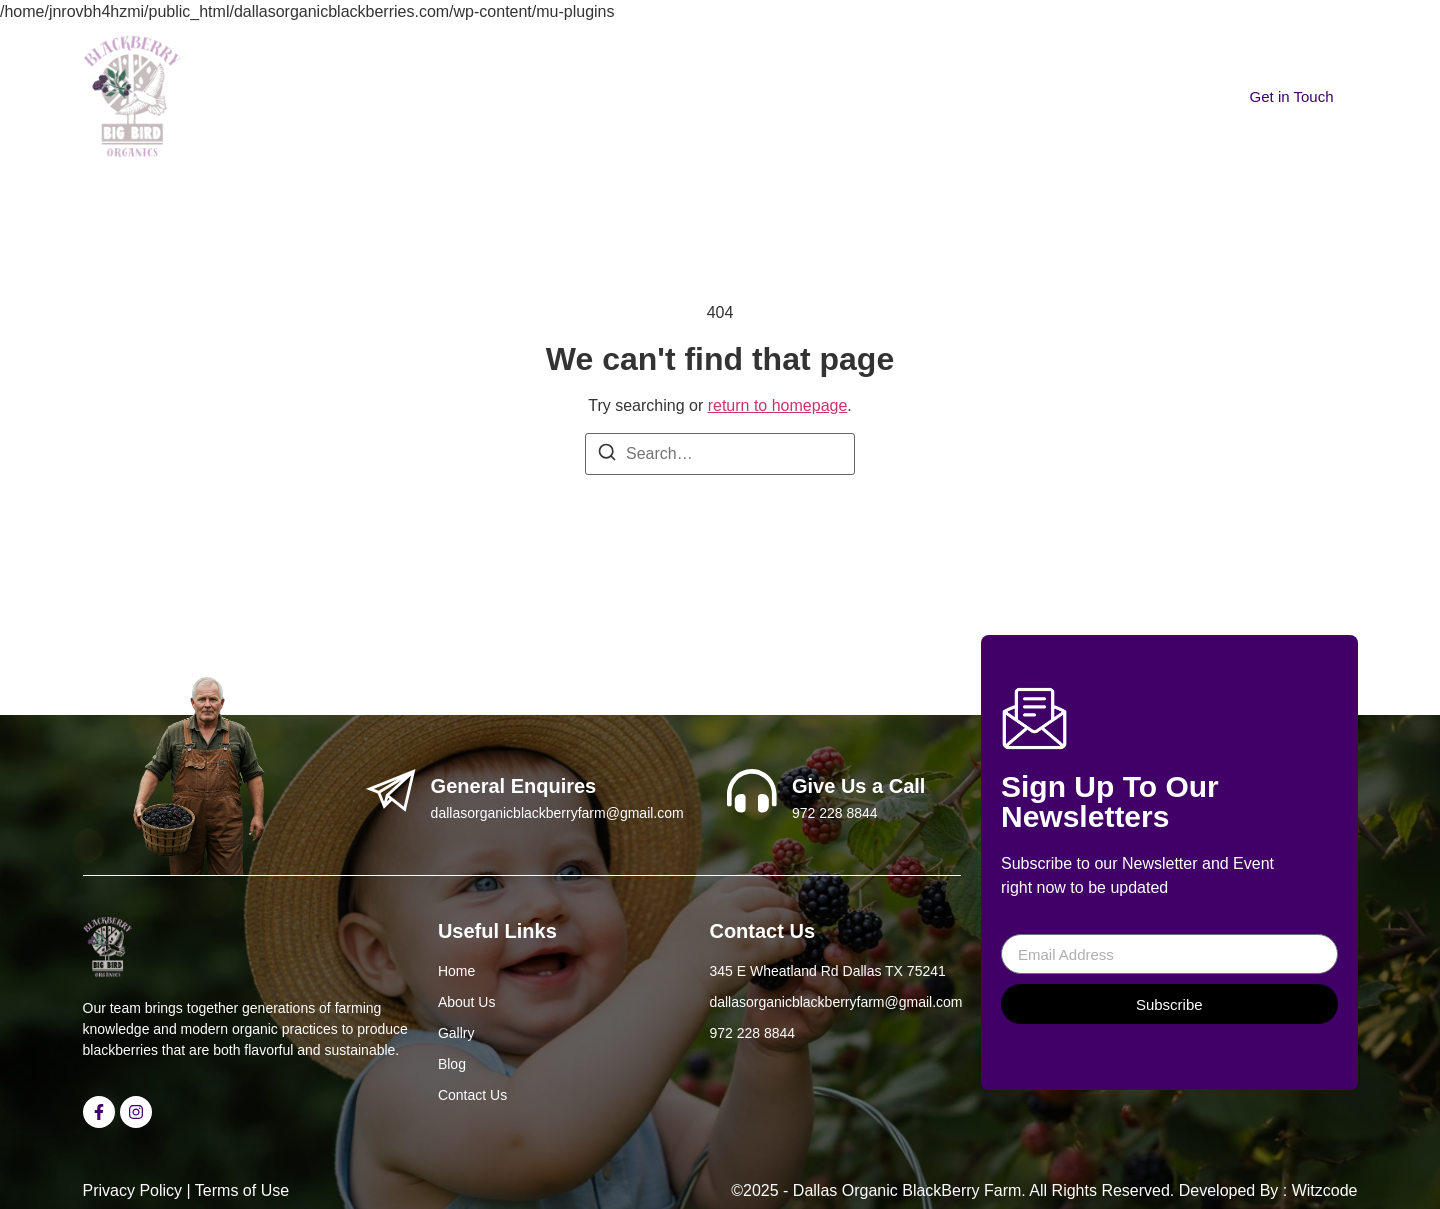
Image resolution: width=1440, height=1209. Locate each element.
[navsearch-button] (931, 49)
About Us (553, 64)
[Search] (607, 452)
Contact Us (826, 64)
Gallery (648, 64)
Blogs (729, 64)
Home (462, 64)
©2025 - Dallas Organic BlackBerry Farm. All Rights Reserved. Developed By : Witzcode (1044, 1190)
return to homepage (778, 405)
